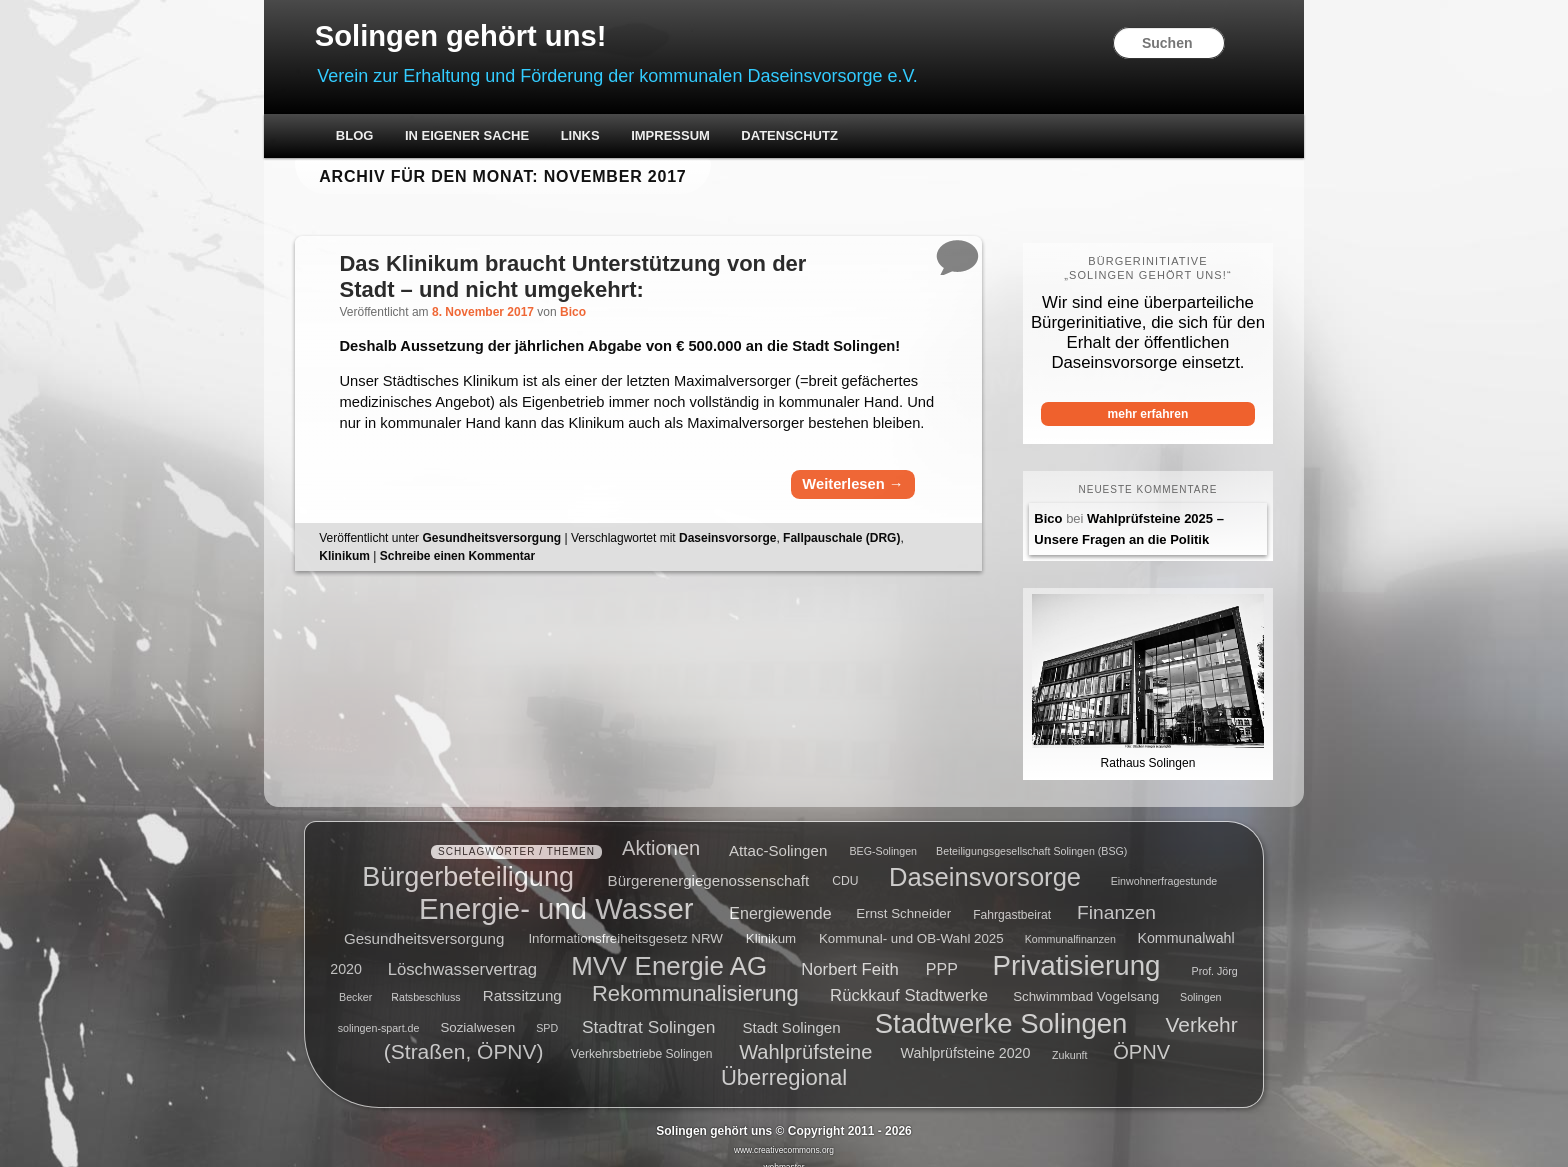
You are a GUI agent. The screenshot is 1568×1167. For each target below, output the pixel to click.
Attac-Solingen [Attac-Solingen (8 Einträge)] (778, 833)
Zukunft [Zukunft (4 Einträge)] (1070, 1039)
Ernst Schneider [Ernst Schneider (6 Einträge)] (903, 898)
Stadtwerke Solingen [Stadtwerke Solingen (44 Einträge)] (1001, 1006)
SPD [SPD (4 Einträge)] (547, 1012)
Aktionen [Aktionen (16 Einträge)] (661, 832)
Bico (611, 314)
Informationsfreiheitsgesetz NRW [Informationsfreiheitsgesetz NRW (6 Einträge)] (625, 922)
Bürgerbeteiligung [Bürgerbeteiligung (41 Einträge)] (468, 860)
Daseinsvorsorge (765, 585)
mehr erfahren (1120, 415)
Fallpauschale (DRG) (879, 585)
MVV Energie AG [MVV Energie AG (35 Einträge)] (669, 949)
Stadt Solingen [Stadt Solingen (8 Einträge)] (791, 1010)
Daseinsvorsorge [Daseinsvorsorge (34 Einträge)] (985, 860)
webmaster (784, 1151)
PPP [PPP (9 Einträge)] (942, 952)
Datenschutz (824, 137)
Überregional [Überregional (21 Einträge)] (784, 1061)
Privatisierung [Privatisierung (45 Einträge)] (1077, 948)
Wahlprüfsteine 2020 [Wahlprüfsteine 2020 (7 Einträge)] (966, 1038)
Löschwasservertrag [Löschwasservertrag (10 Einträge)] (462, 952)
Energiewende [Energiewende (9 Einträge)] (780, 897)
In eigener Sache (502, 137)
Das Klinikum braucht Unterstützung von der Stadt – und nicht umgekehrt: (611, 277)
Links (614, 137)
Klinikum (382, 603)
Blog (390, 137)
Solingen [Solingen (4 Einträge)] (1200, 981)
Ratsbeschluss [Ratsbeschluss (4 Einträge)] (425, 981)
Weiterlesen (835, 531)
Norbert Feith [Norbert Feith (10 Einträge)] (849, 952)
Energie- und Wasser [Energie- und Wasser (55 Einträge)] (556, 892)
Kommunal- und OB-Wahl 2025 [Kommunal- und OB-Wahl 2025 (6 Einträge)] (911, 922)
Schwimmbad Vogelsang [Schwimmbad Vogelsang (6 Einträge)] (1086, 980)
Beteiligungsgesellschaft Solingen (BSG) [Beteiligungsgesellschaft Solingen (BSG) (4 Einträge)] (1031, 835)
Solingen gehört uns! (503, 36)
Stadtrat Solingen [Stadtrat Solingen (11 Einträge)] (649, 1010)
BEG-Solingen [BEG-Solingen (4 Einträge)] (883, 835)
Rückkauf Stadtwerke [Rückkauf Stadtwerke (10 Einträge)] (909, 979)
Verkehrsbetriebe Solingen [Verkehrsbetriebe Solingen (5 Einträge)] (642, 1039)
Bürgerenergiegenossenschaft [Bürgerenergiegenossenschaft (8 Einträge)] (709, 863)
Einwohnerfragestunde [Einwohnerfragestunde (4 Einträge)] (1164, 865)
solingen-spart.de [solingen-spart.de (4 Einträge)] (379, 1012)
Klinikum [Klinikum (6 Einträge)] (771, 922)
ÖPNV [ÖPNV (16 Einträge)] (1141, 1036)
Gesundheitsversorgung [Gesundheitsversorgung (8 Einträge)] (424, 921)
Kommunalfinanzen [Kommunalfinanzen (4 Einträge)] (1070, 923)
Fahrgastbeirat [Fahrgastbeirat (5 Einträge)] (1012, 899)
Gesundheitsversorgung (529, 585)
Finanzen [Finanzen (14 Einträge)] (1116, 896)
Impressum (705, 137)
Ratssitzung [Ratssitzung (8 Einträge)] (522, 979)
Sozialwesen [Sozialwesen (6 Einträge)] (477, 1011)
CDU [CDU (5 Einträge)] (845, 865)
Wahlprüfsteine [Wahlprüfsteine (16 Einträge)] (805, 1036)
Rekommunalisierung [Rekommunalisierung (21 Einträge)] (695, 977)
